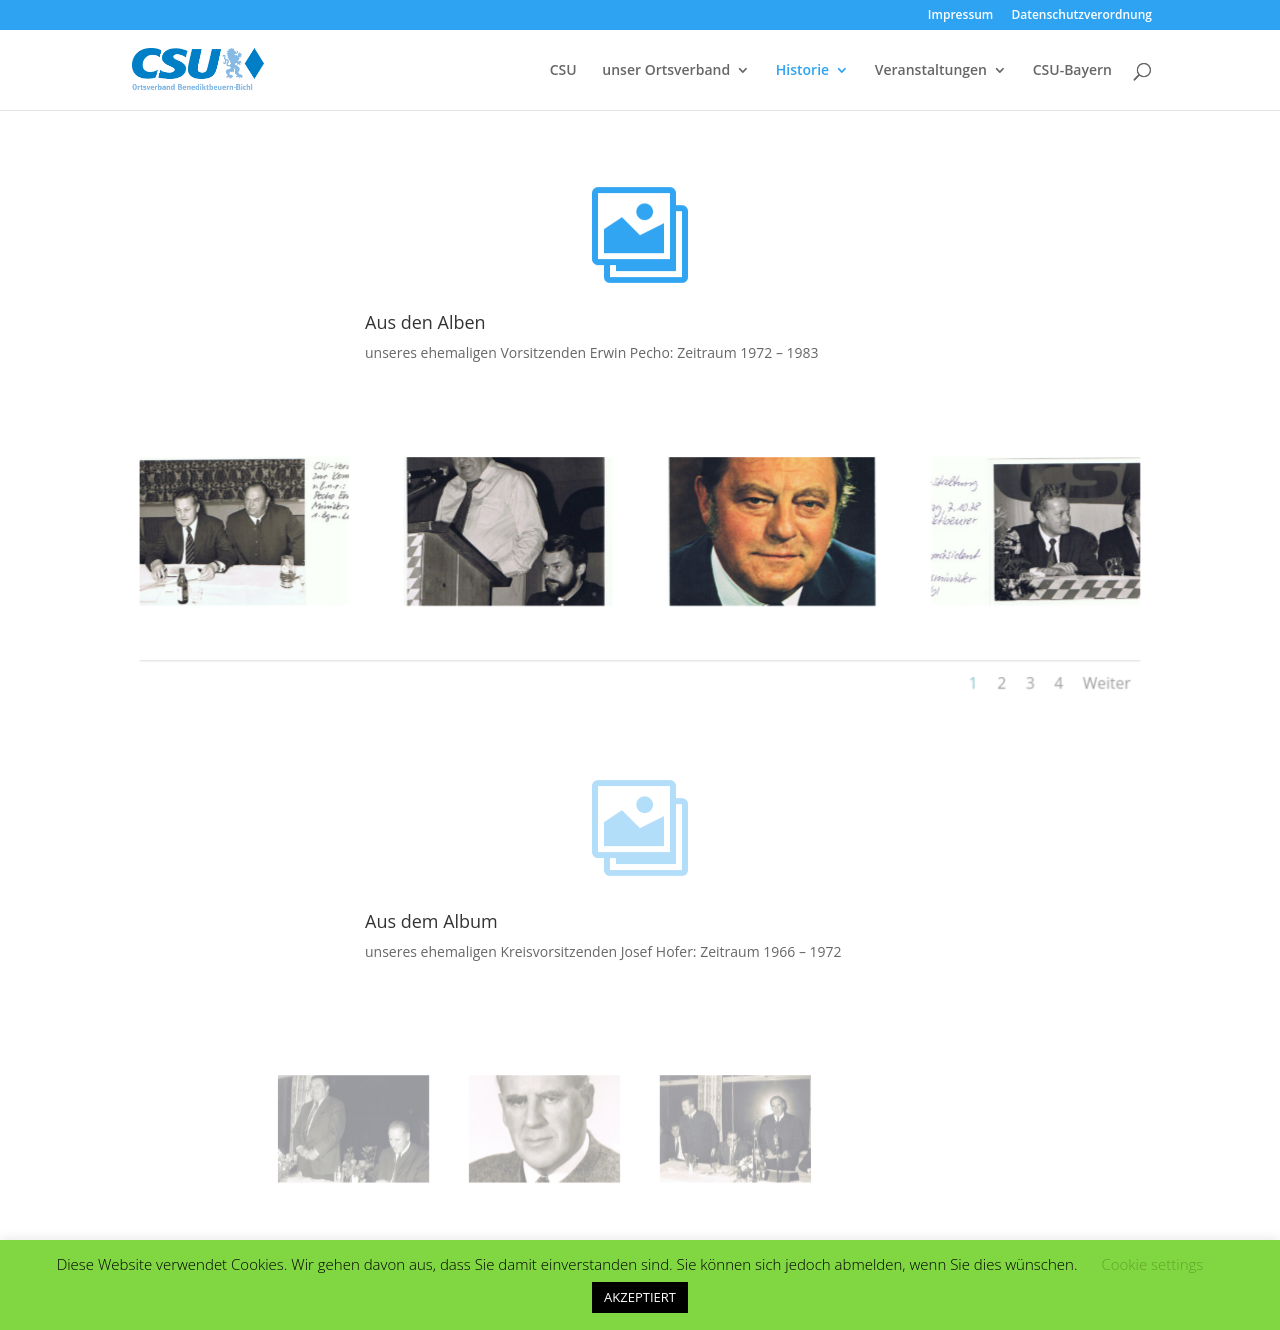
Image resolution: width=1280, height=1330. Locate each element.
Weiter (1077, 677)
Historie (802, 71)
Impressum (960, 16)
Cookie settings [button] (1152, 1264)
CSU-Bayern (1072, 71)
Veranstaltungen (931, 71)
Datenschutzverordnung (1081, 16)
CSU (563, 71)
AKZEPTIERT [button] (640, 1297)
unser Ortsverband (666, 71)
